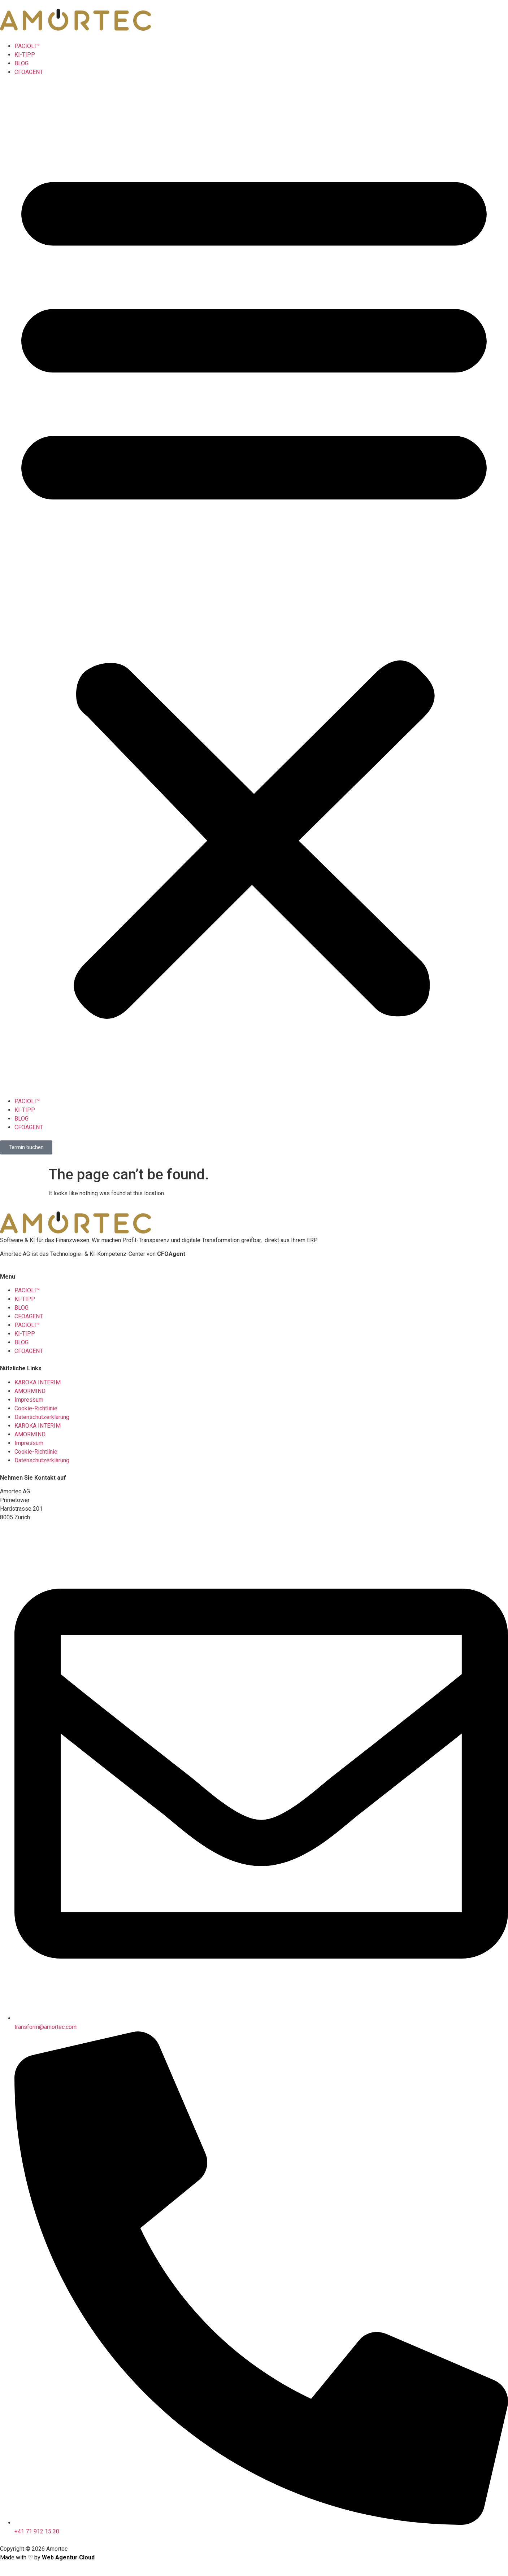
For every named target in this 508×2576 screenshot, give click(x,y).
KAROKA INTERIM (37, 1382)
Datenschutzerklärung (41, 1417)
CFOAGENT (28, 72)
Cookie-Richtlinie (35, 1408)
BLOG (21, 63)
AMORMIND (29, 1391)
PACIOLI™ (27, 46)
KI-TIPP (24, 54)
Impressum (28, 1399)
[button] (254, 587)
